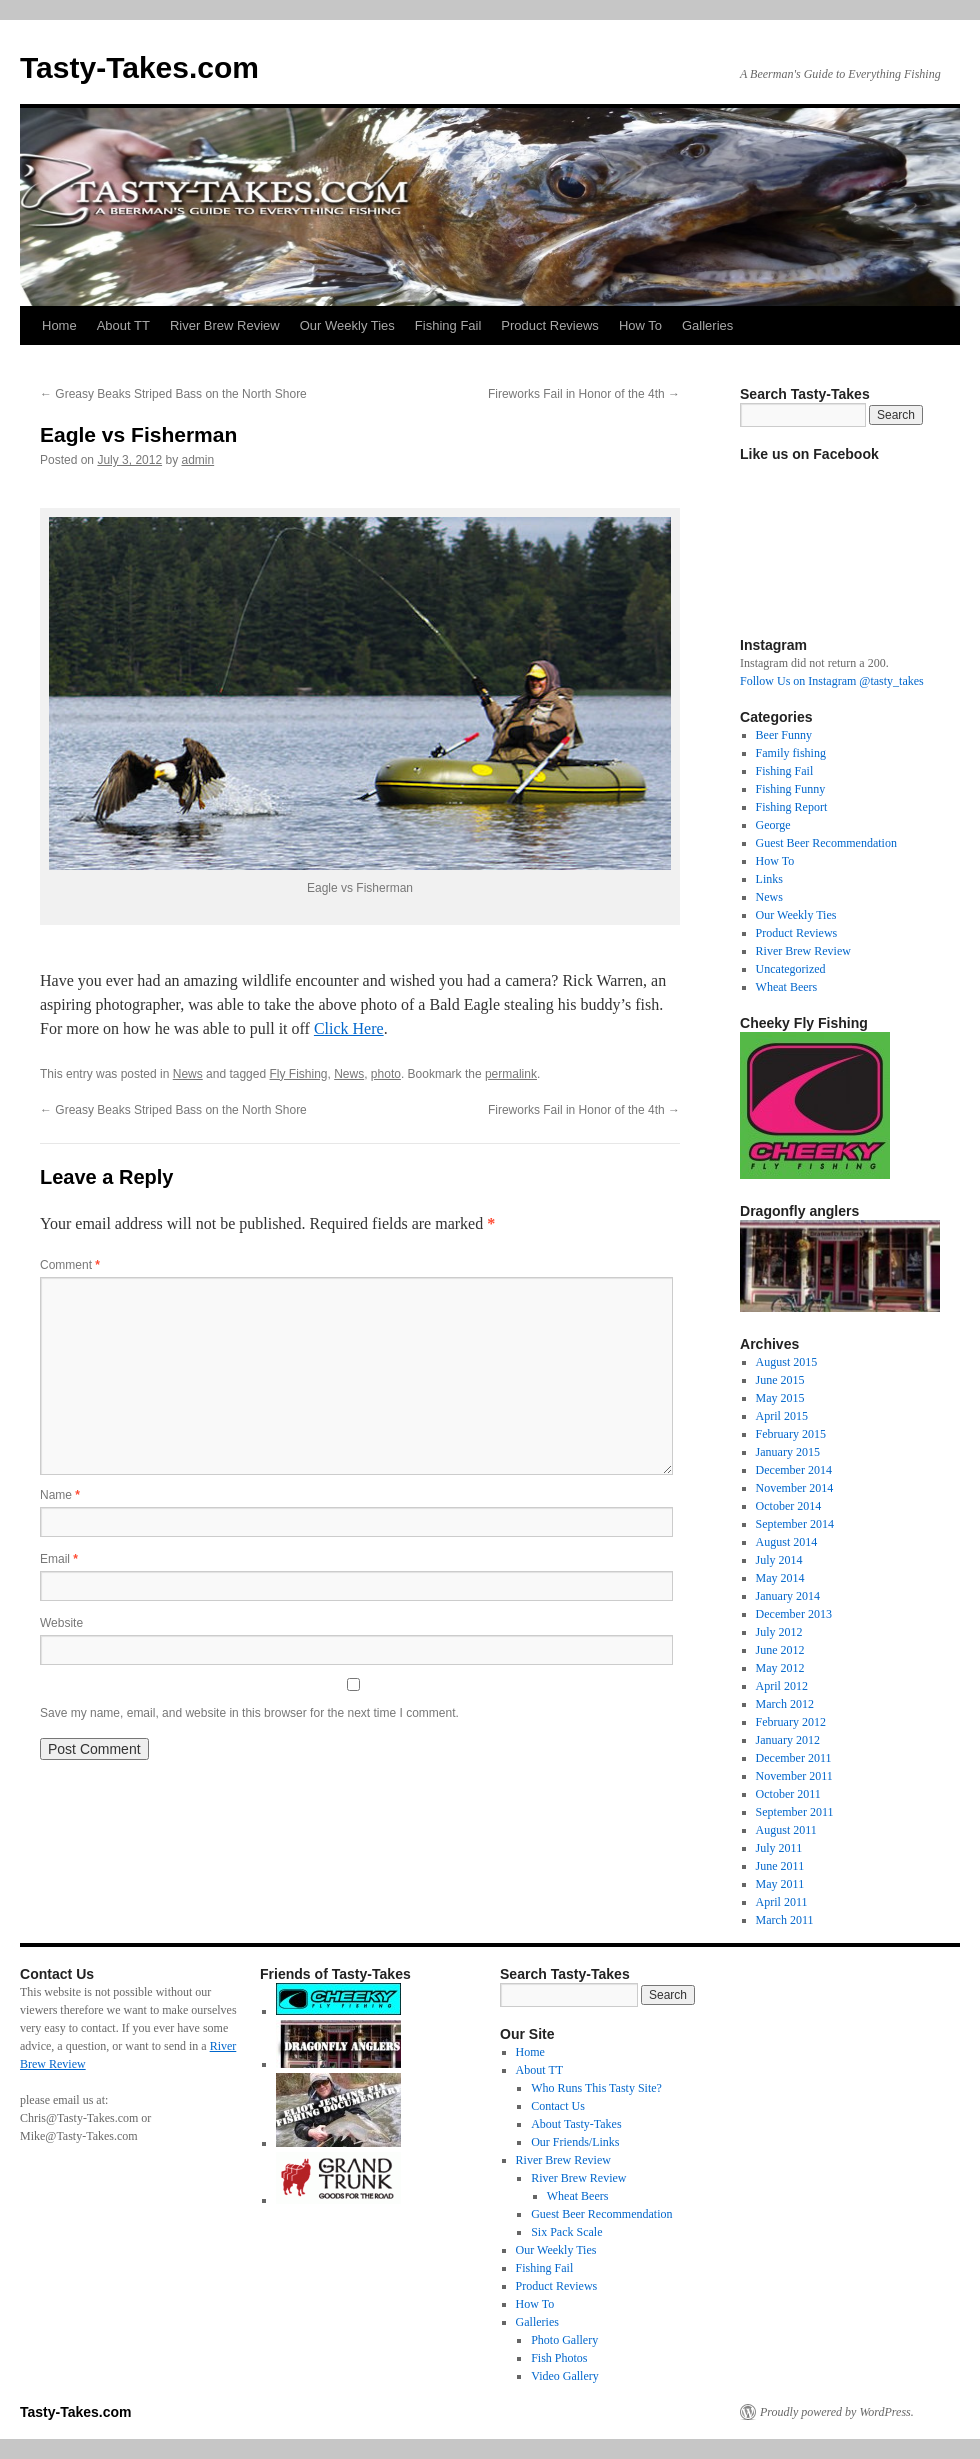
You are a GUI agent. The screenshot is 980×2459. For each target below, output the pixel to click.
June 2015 (780, 1380)
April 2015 (782, 1416)
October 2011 (788, 1794)
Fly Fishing (298, 1074)
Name (60, 1495)
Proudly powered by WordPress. (837, 2412)
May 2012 (780, 1668)
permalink (511, 1074)
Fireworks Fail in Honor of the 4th (584, 394)
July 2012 (779, 1632)
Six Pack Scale (566, 2232)
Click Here (349, 1028)
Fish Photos (559, 2358)
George (773, 825)
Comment (70, 1265)
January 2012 (788, 1740)
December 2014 (794, 1470)
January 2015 (788, 1452)
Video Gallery (565, 2376)
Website (61, 1623)
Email (59, 1559)
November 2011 (794, 1776)
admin (197, 460)
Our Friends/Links (575, 2142)
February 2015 (791, 1434)
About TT (123, 325)
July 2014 (779, 1560)
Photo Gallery (564, 2340)
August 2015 (787, 1362)
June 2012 (780, 1650)
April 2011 (782, 1902)
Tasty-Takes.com (139, 67)
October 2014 (789, 1506)
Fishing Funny (791, 789)
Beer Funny (784, 735)
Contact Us (558, 2106)
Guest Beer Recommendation (826, 843)
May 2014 (780, 1578)
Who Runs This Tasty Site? (596, 2088)
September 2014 (795, 1524)
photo (386, 1074)
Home (59, 325)
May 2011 (780, 1884)
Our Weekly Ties (347, 325)
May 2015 (780, 1398)
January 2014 (788, 1596)
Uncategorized (791, 969)
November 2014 (795, 1488)
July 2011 (779, 1848)
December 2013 (794, 1614)
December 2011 (794, 1758)
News (188, 1074)
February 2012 (791, 1722)
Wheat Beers (787, 987)
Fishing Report (792, 807)
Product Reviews (550, 325)
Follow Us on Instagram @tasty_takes (832, 681)
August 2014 (787, 1542)
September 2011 (795, 1812)
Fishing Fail (448, 325)
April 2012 (782, 1686)
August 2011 (786, 1830)
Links (769, 879)
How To (640, 325)
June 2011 (780, 1866)
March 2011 (785, 1920)
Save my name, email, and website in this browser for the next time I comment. (249, 1713)
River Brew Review (225, 325)
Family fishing (791, 753)
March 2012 (785, 1704)
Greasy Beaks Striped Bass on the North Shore (173, 394)
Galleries (707, 325)
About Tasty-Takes (576, 2124)
